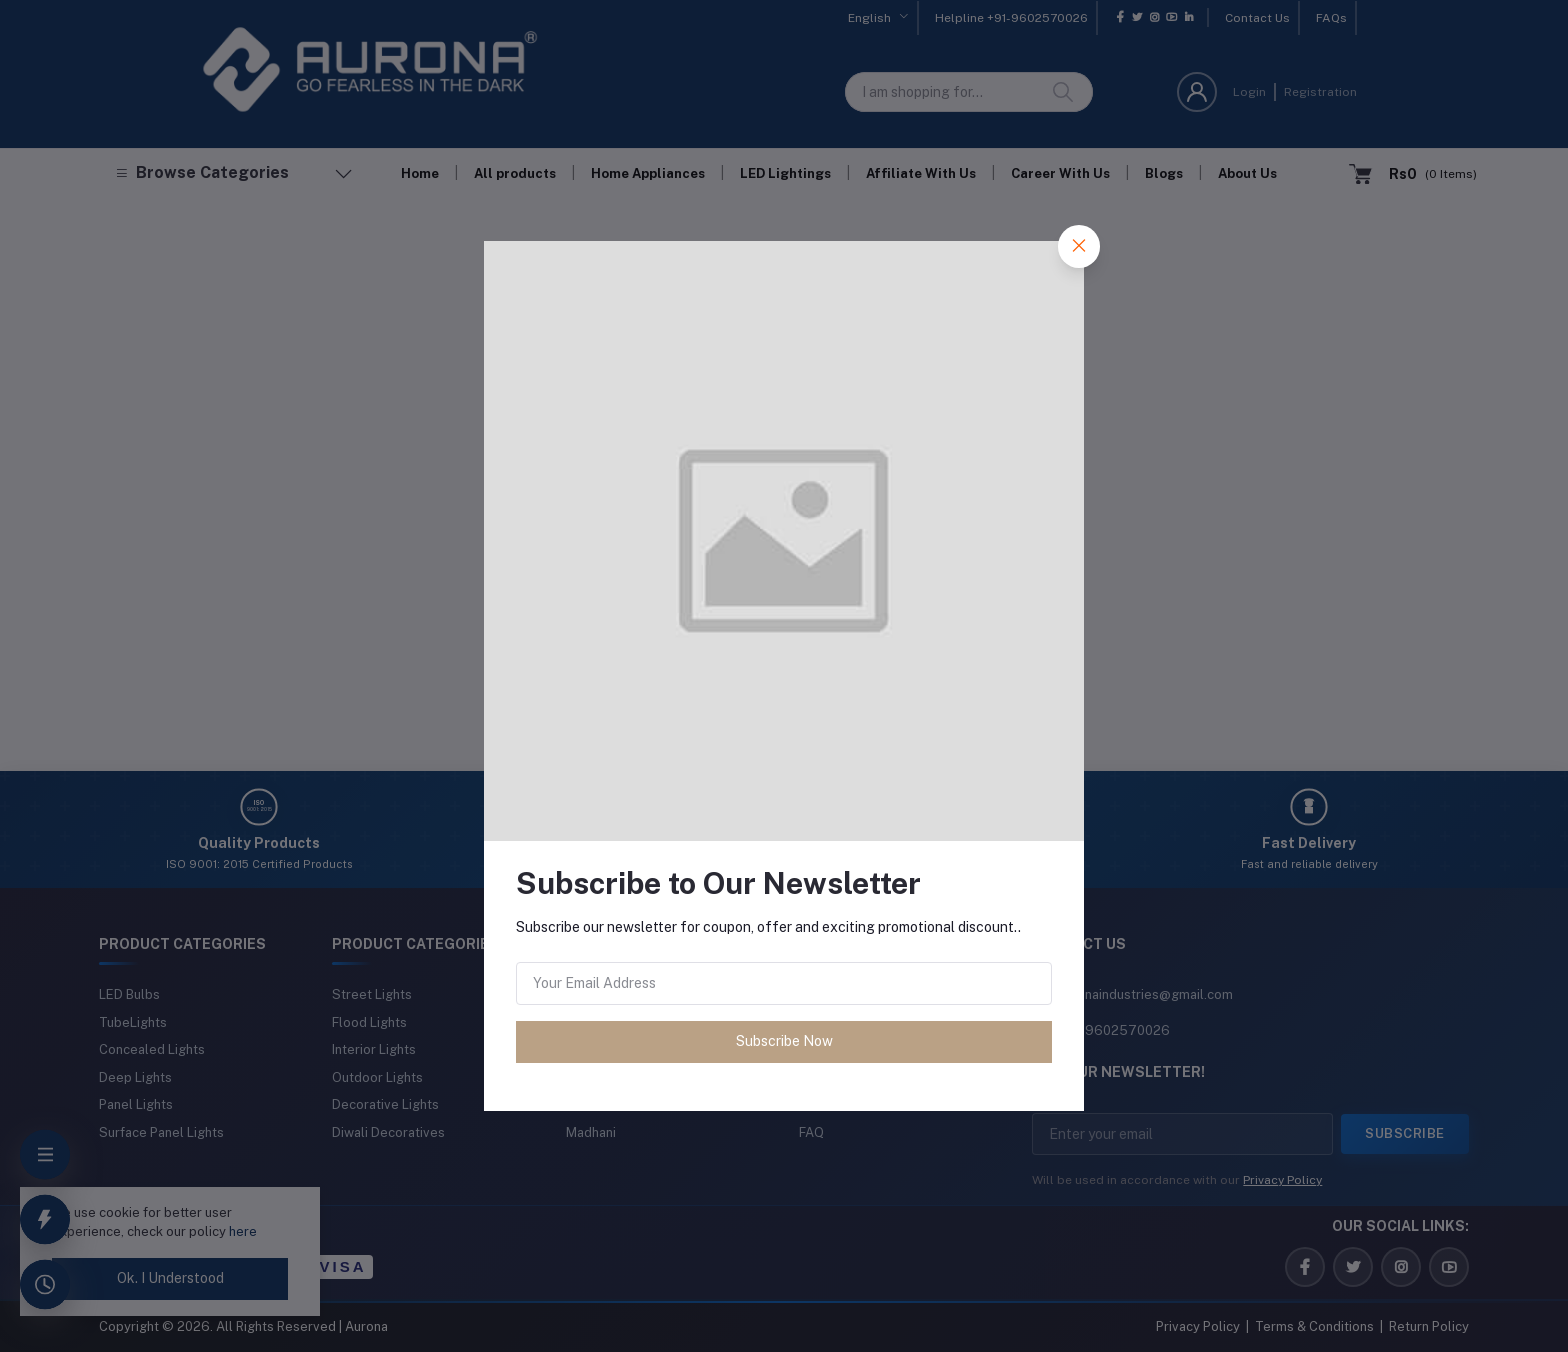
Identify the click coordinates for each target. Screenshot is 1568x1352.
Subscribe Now (784, 1041)
